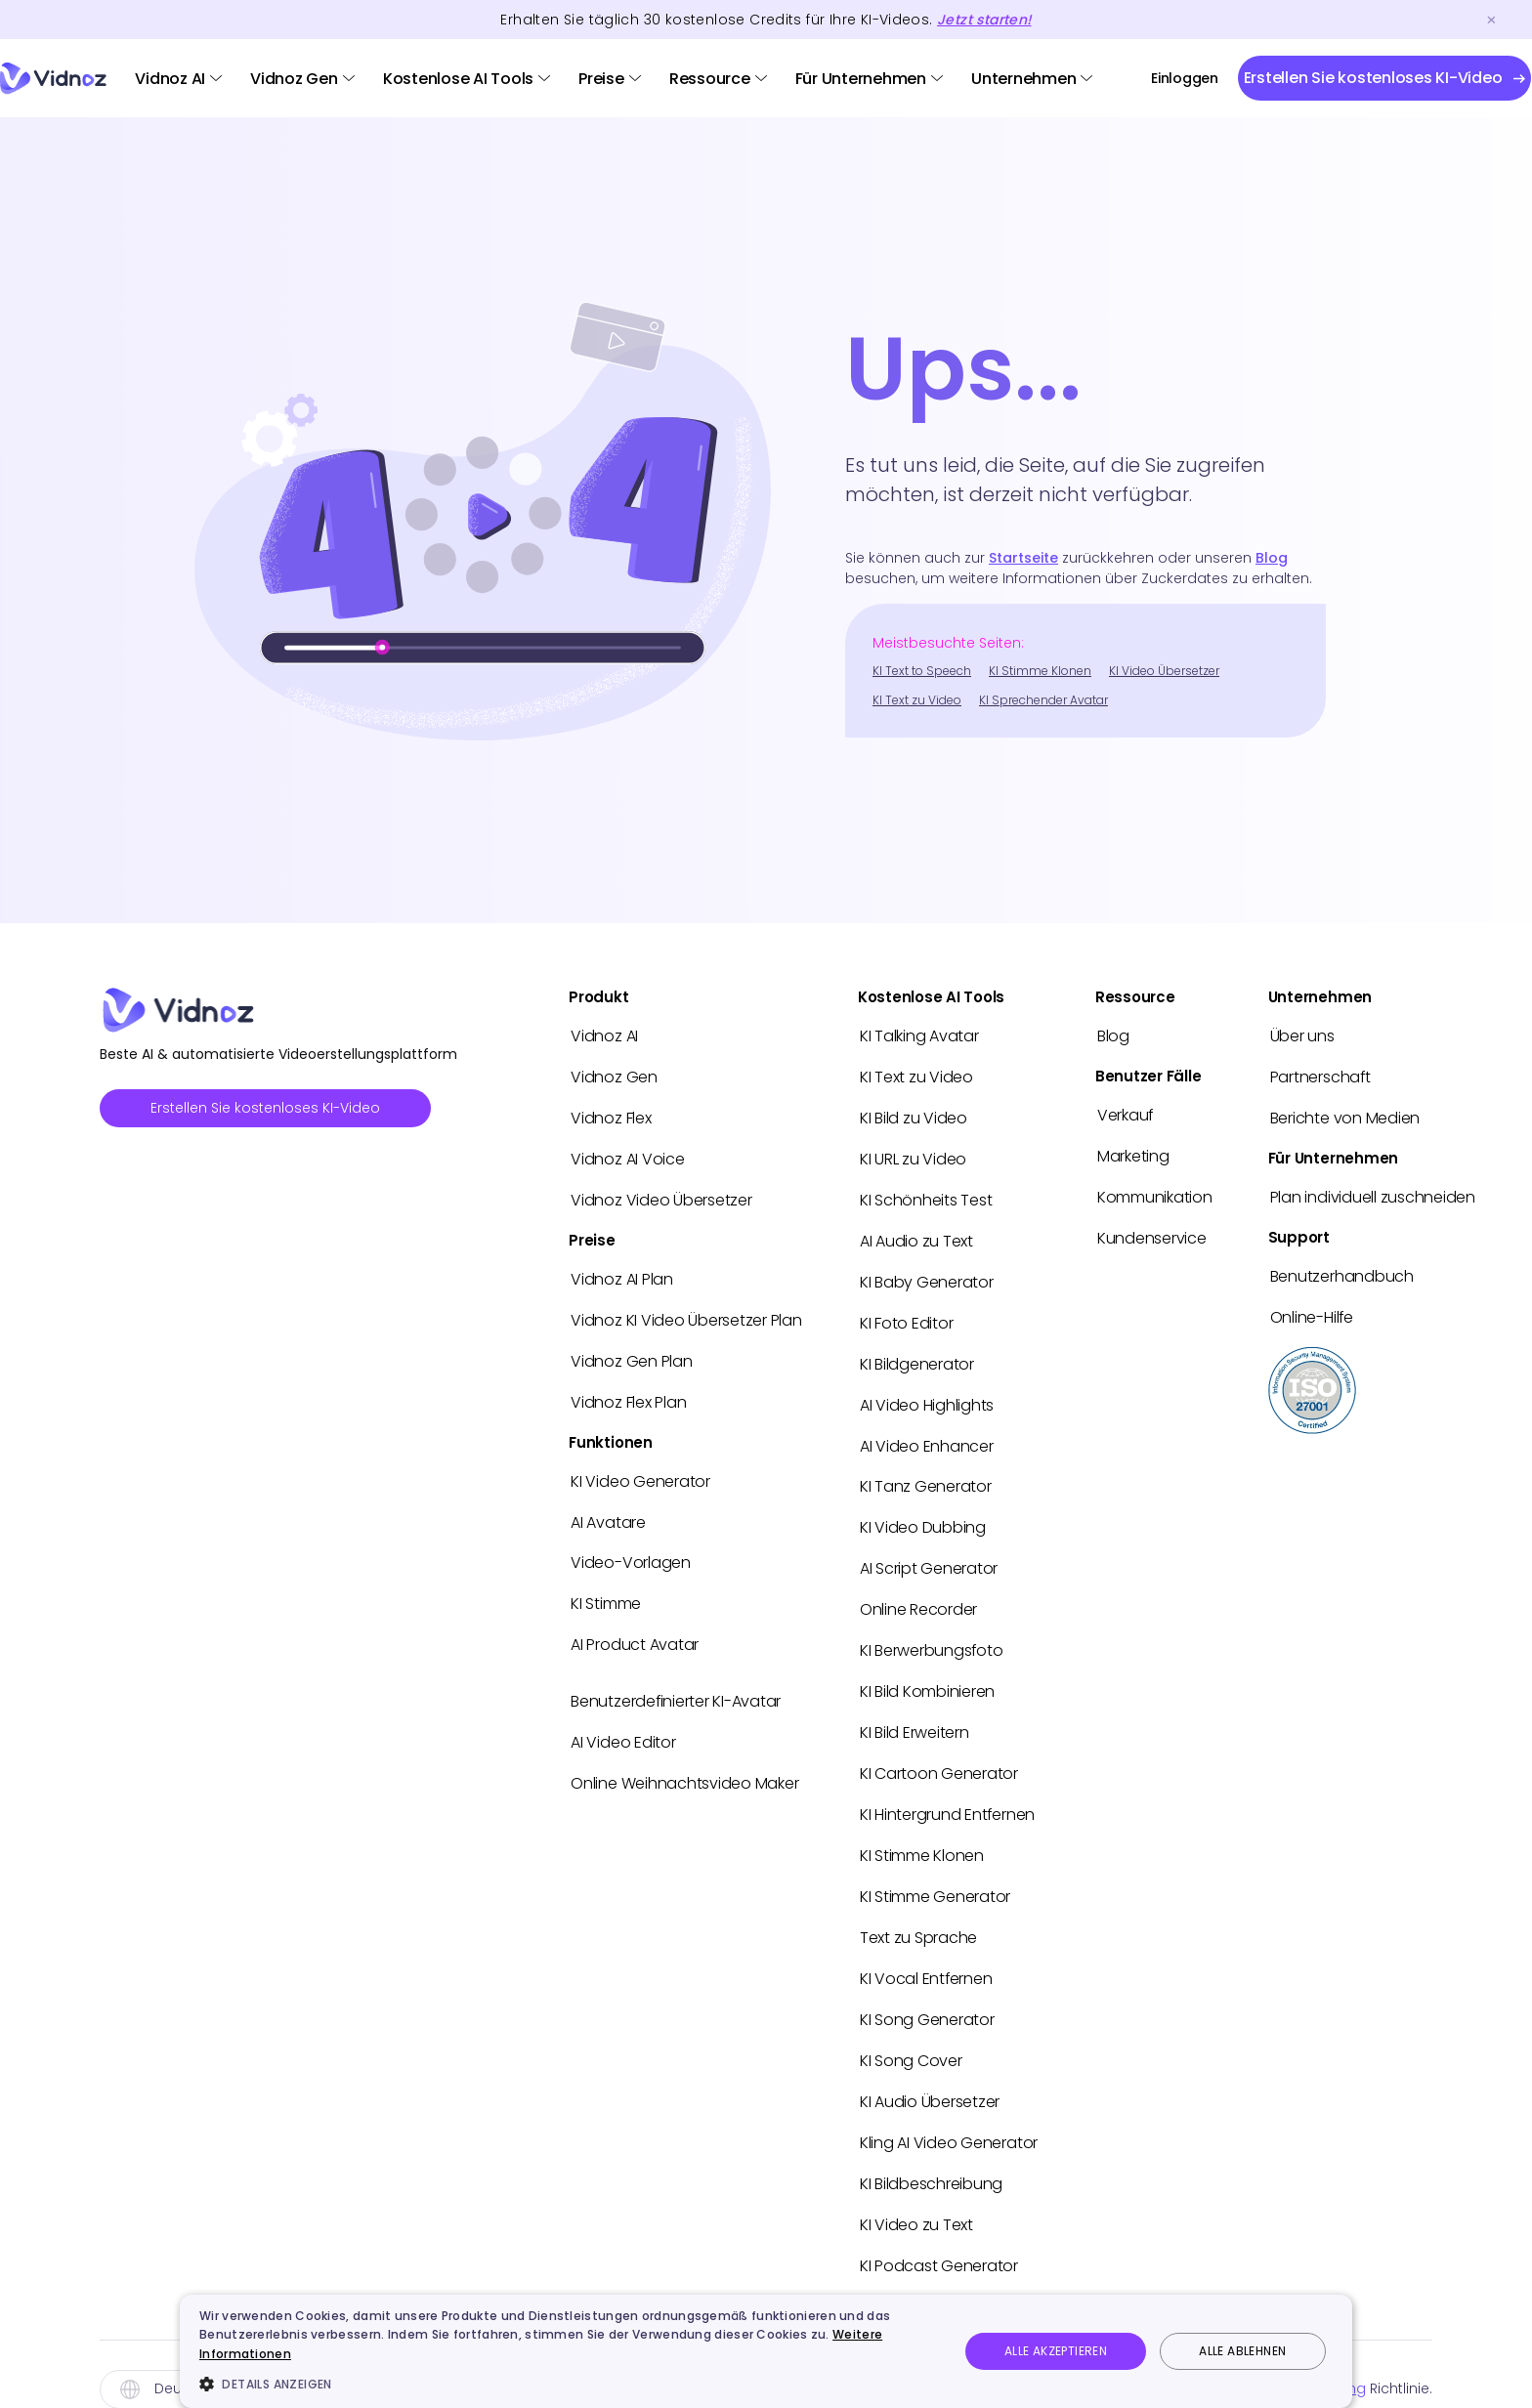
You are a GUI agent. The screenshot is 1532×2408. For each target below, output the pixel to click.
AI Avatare (608, 1512)
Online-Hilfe (1312, 1312)
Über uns (1302, 1036)
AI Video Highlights (927, 1396)
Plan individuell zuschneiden (1372, 1194)
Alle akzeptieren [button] (1055, 2351)
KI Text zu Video (916, 700)
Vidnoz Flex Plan (628, 1394)
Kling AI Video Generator (949, 2117)
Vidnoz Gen (294, 78)
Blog (1271, 558)
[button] (567, 2383)
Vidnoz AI (170, 78)
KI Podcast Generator (939, 2237)
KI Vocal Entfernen (927, 1957)
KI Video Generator (640, 1472)
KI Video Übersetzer (1164, 670)
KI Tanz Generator (926, 1476)
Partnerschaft (1321, 1076)
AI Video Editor (623, 1728)
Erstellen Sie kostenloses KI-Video (265, 1108)
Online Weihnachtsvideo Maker (684, 1768)
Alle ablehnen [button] (1242, 2351)
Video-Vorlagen (631, 1553)
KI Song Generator (927, 1997)
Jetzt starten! (984, 19)
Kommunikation (1155, 1194)
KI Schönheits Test (926, 1196)
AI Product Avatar (635, 1633)
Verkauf (1125, 1114)
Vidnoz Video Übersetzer (661, 1196)
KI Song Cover (911, 2037)
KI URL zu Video (913, 1156)
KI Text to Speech (921, 670)
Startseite (1023, 558)
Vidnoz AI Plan (622, 1274)
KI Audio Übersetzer (930, 2077)
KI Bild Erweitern (914, 1717)
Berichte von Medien (1345, 1116)
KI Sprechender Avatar (1043, 700)
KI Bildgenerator (917, 1356)
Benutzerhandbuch (1342, 1272)
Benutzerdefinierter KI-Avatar (676, 1688)
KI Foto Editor (907, 1316)
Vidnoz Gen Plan (631, 1354)
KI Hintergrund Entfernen (948, 1797)
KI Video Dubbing (923, 1516)
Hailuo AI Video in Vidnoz (950, 2277)
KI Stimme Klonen (1040, 670)
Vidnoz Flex (611, 1116)
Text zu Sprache (918, 1917)
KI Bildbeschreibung (931, 2157)
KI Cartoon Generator (939, 1757)
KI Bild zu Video (913, 1116)
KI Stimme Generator (935, 1877)
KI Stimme (606, 1593)
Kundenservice (1152, 1234)
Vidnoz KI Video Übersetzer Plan (686, 1314)
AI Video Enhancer (927, 1436)
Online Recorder (918, 1596)
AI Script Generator (929, 1556)
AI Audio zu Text (916, 1236)
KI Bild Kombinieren (927, 1677)
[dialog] (766, 2351)
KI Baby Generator (927, 1276)
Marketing (1133, 1154)
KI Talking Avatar (919, 1036)
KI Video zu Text (916, 2197)
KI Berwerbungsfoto (932, 1637)
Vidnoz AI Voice (627, 1156)
